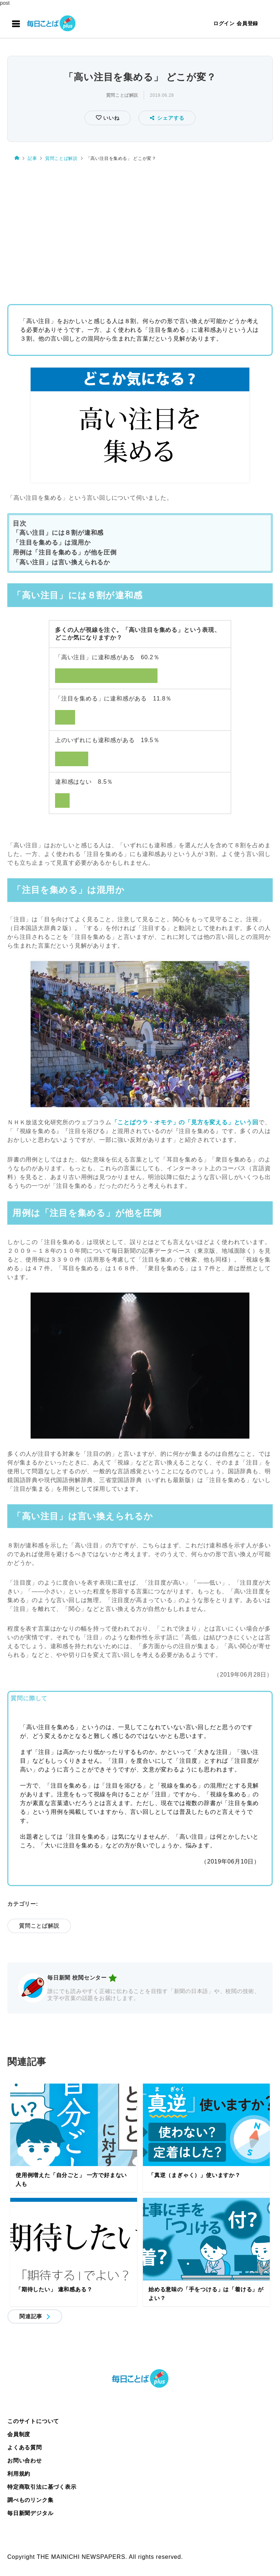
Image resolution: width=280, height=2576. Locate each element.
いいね (110, 118)
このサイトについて (33, 2421)
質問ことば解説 (122, 95)
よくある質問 (24, 2447)
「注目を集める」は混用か (52, 542)
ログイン (224, 23)
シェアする (167, 118)
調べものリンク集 (30, 2500)
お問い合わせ (24, 2460)
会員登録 (247, 23)
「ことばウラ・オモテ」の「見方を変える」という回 (185, 1122)
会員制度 (18, 2434)
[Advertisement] (140, 230)
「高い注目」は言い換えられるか (61, 562)
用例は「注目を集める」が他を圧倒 (65, 552)
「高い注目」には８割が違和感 (58, 532)
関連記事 (30, 2316)
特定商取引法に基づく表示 (42, 2487)
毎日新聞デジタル (30, 2513)
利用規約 (18, 2474)
